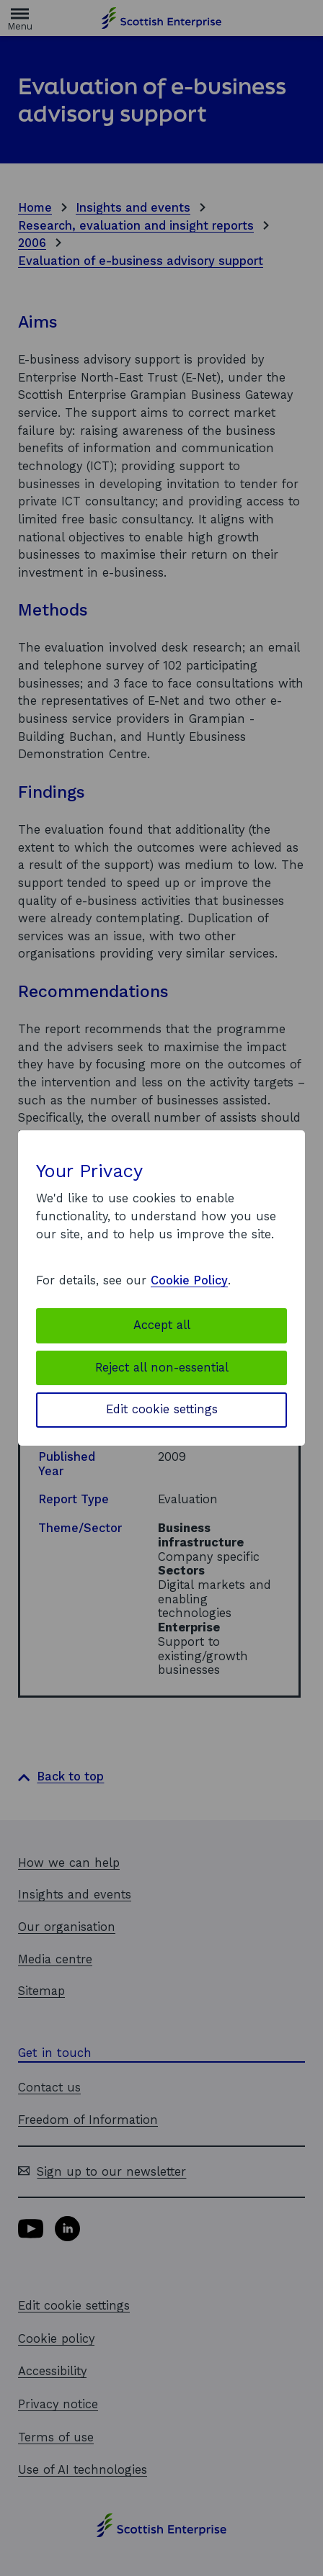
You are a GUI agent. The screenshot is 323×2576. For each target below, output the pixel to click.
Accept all (161, 1325)
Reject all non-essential (162, 1367)
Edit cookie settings (162, 1409)
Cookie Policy (189, 1280)
